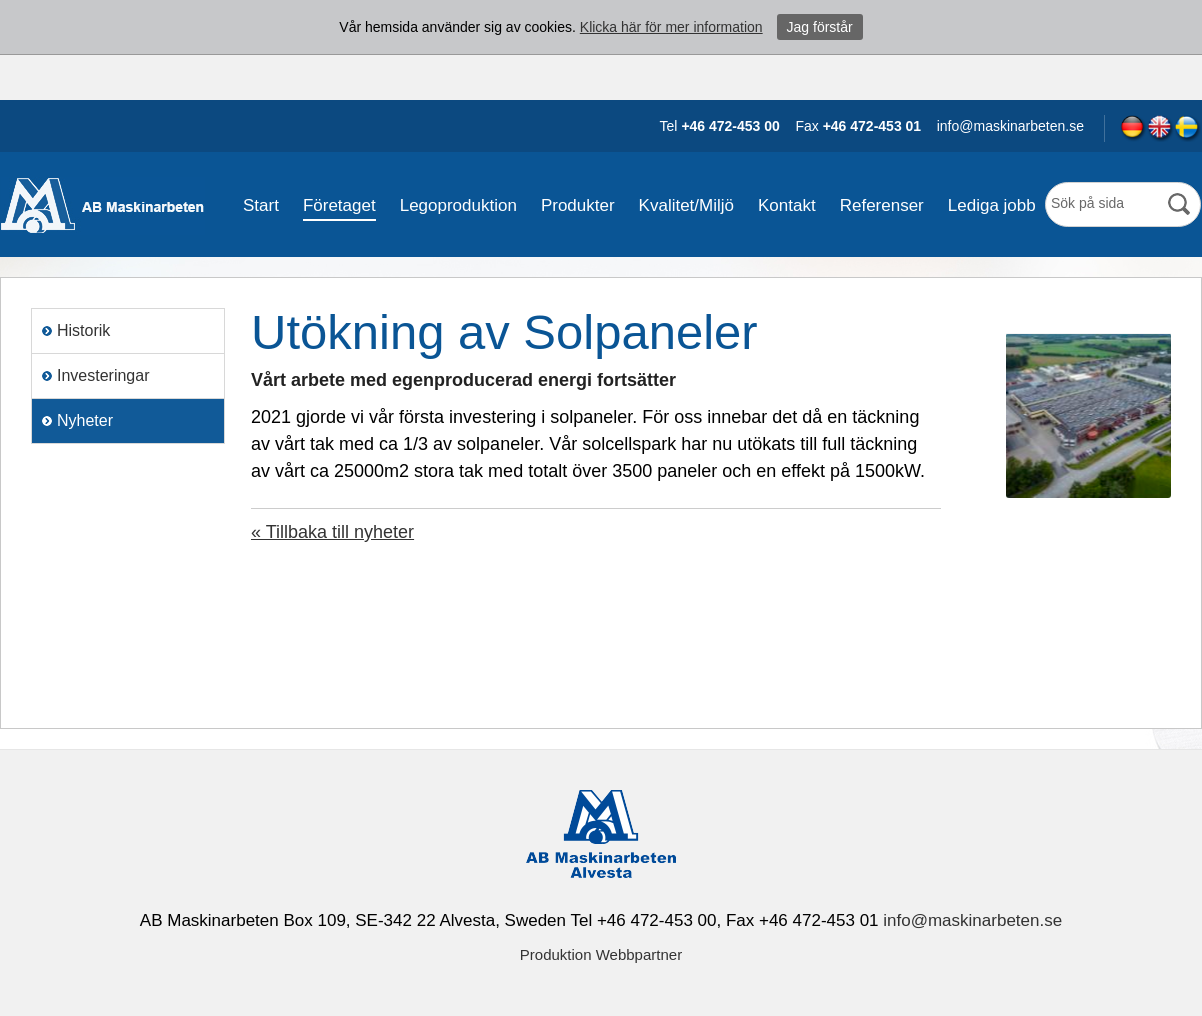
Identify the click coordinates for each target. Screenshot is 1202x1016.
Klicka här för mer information (671, 27)
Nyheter (85, 420)
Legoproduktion (458, 205)
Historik (83, 330)
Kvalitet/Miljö (686, 205)
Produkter (578, 205)
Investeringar (103, 375)
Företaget (339, 205)
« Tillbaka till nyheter (332, 532)
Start (261, 205)
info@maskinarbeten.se (972, 920)
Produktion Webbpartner (601, 954)
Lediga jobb (992, 205)
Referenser (882, 205)
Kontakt (787, 205)
